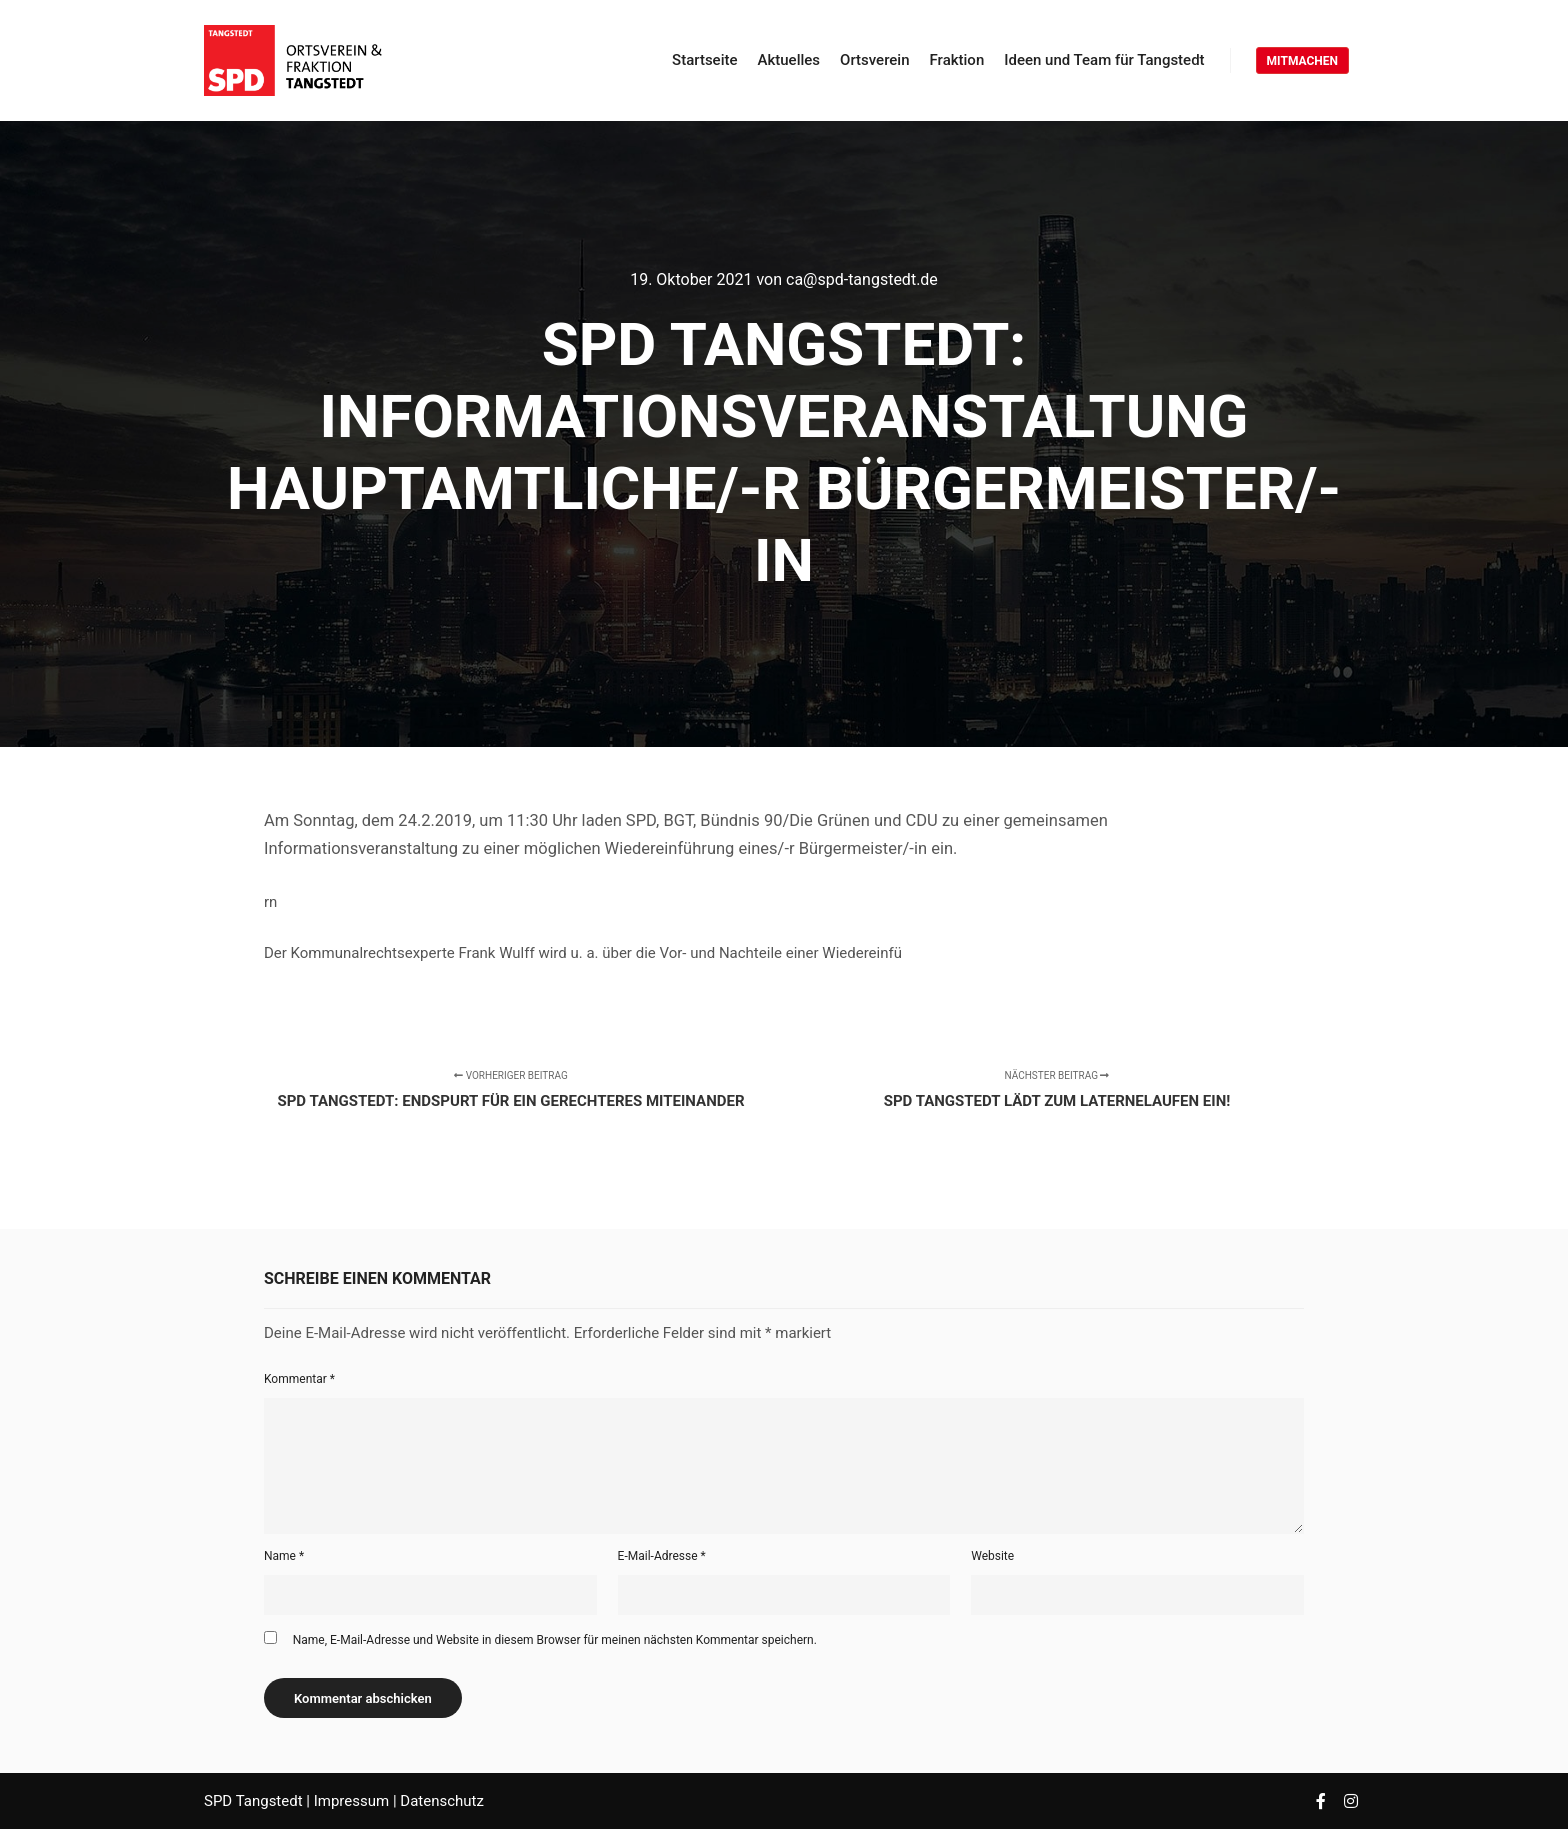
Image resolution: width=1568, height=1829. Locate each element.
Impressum (353, 1801)
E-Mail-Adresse (662, 1556)
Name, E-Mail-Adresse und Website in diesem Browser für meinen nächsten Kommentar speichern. (555, 1640)
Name (284, 1556)
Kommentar (299, 1379)
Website (992, 1556)
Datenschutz (442, 1801)
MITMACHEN (1302, 61)
